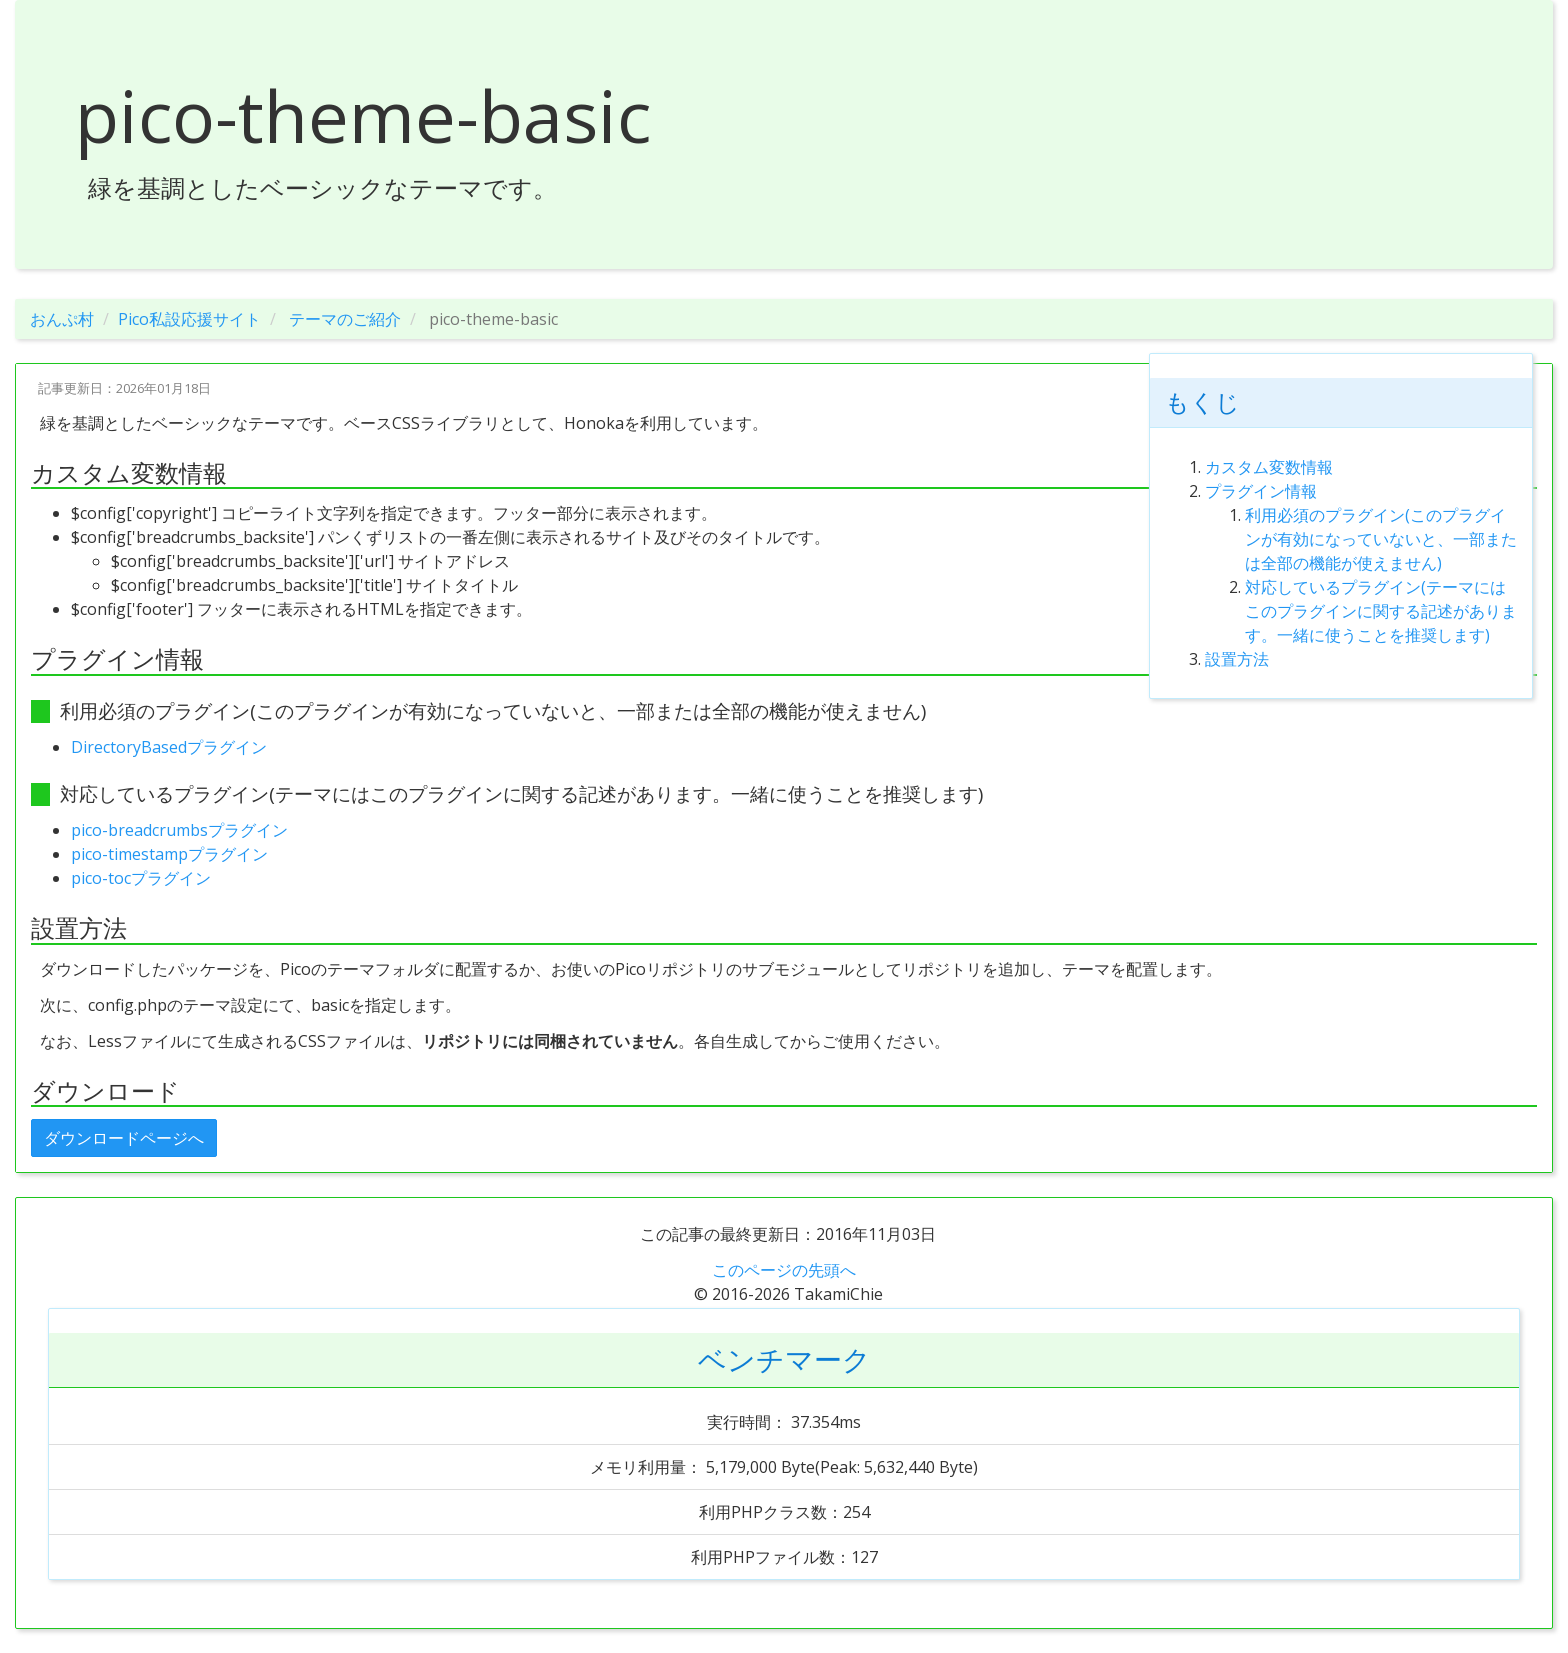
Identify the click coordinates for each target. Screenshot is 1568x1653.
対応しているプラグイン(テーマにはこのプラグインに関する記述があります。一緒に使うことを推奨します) (1381, 611)
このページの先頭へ (784, 1270)
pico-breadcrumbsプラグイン (179, 830)
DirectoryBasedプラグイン (169, 747)
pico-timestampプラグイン (169, 854)
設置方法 (1237, 659)
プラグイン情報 (1261, 491)
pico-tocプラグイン (141, 878)
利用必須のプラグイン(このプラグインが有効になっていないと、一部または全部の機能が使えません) (1381, 539)
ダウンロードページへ (124, 1138)
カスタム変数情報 (1269, 467)
